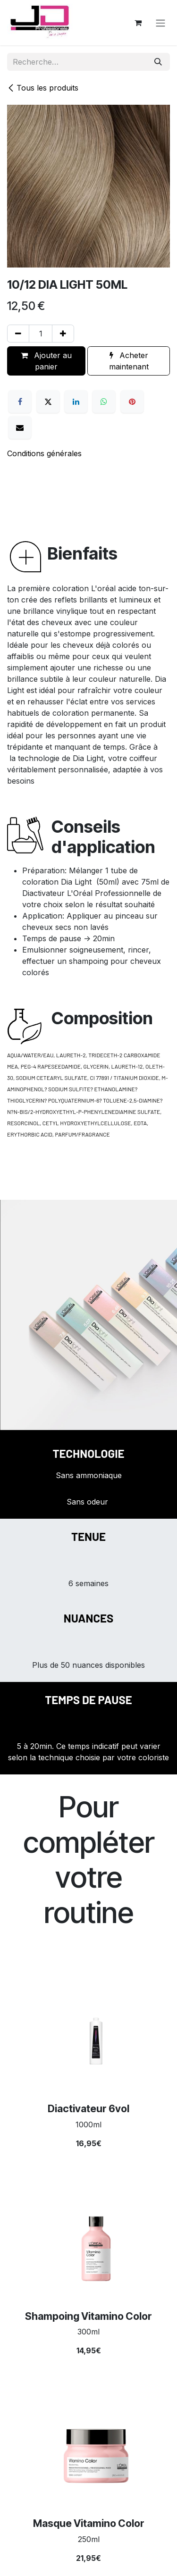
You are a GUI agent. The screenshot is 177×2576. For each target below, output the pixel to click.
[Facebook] (19, 401)
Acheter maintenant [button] (129, 361)
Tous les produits (42, 87)
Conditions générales (44, 453)
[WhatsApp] (104, 401)
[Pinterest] (132, 401)
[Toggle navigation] (160, 23)
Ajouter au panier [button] (46, 361)
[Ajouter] (63, 334)
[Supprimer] (18, 334)
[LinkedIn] (76, 401)
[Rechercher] (158, 62)
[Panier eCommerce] (137, 22)
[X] (48, 401)
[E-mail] (19, 427)
